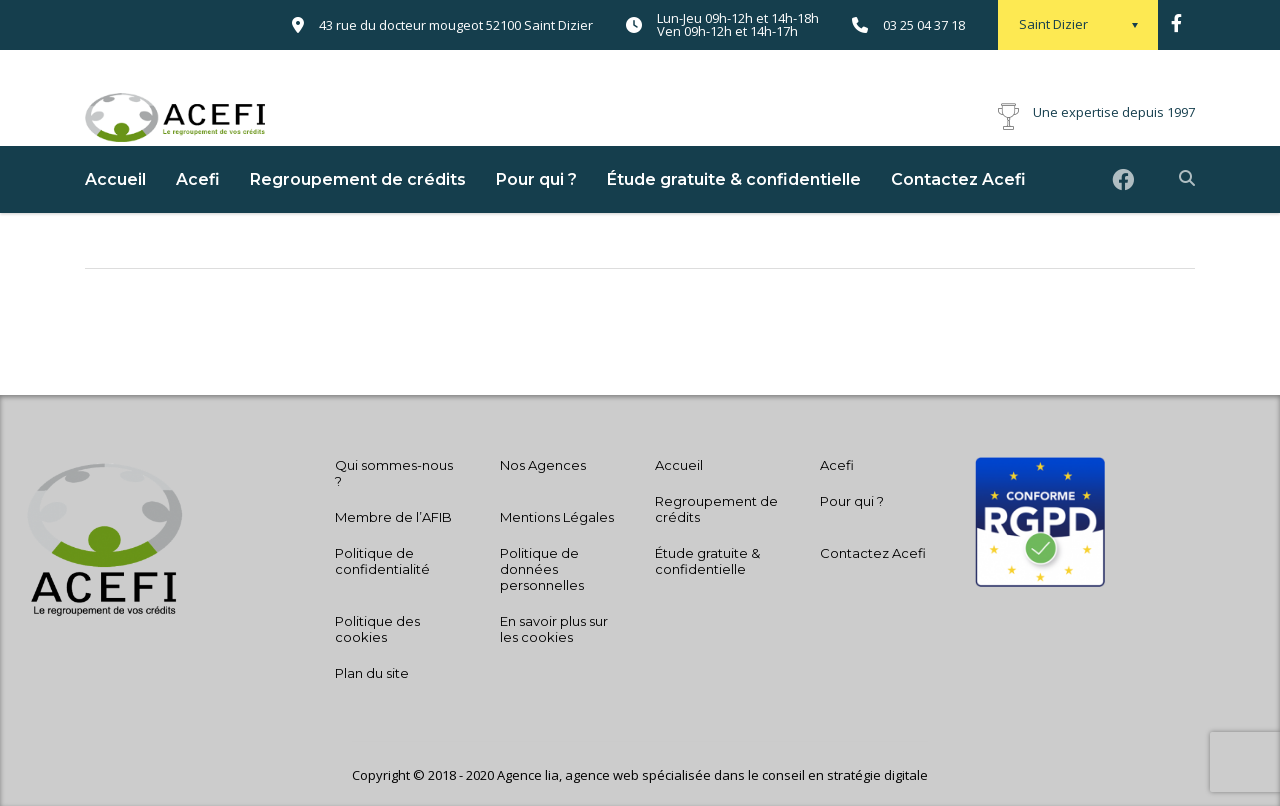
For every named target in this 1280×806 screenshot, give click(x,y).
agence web (603, 775)
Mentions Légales (557, 517)
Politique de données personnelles (542, 569)
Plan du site (372, 673)
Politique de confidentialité (382, 561)
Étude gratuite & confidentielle (734, 214)
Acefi (198, 214)
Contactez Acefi (958, 214)
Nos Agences (543, 465)
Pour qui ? (536, 214)
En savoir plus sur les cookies (554, 629)
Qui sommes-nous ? (394, 473)
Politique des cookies (377, 629)
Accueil (115, 214)
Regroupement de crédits (358, 214)
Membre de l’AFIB (393, 517)
